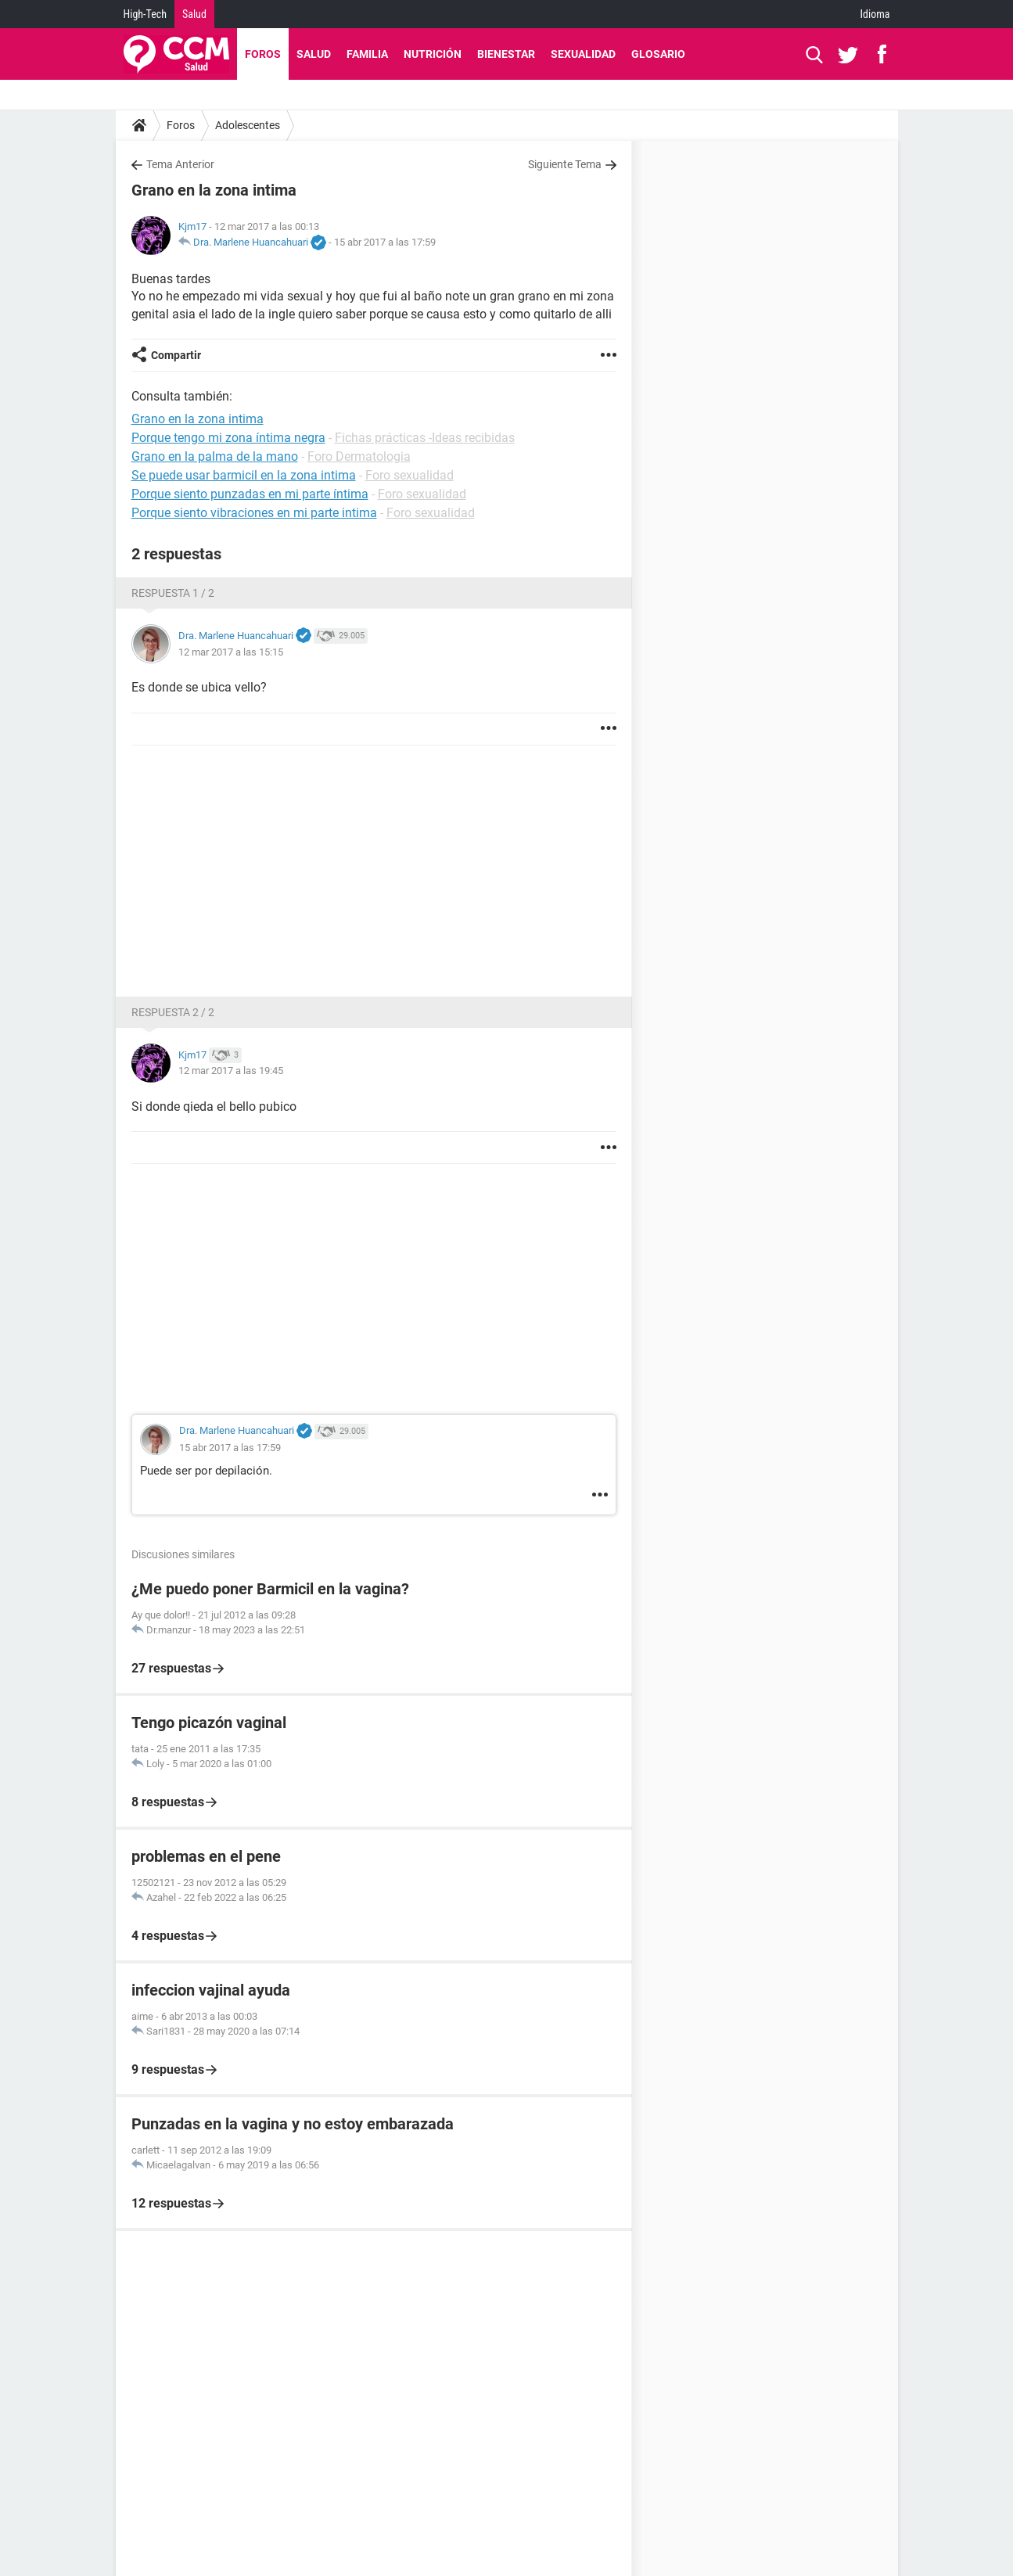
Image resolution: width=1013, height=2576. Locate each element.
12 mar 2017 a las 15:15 (230, 652)
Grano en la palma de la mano (214, 456)
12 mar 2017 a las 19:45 (230, 1070)
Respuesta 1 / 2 (172, 593)
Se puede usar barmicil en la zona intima (243, 475)
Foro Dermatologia (359, 456)
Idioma (875, 14)
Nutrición (433, 54)
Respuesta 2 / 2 (172, 1012)
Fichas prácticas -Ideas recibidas (425, 437)
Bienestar (506, 54)
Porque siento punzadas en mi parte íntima (249, 494)
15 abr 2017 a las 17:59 (385, 242)
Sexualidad (583, 54)
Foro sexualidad (409, 475)
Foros (263, 54)
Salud (194, 14)
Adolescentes (247, 125)
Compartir (176, 355)
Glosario (658, 54)
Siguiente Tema (565, 164)
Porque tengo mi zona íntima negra (228, 437)
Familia (367, 54)
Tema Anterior (180, 164)
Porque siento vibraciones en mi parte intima (254, 512)
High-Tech (145, 14)
